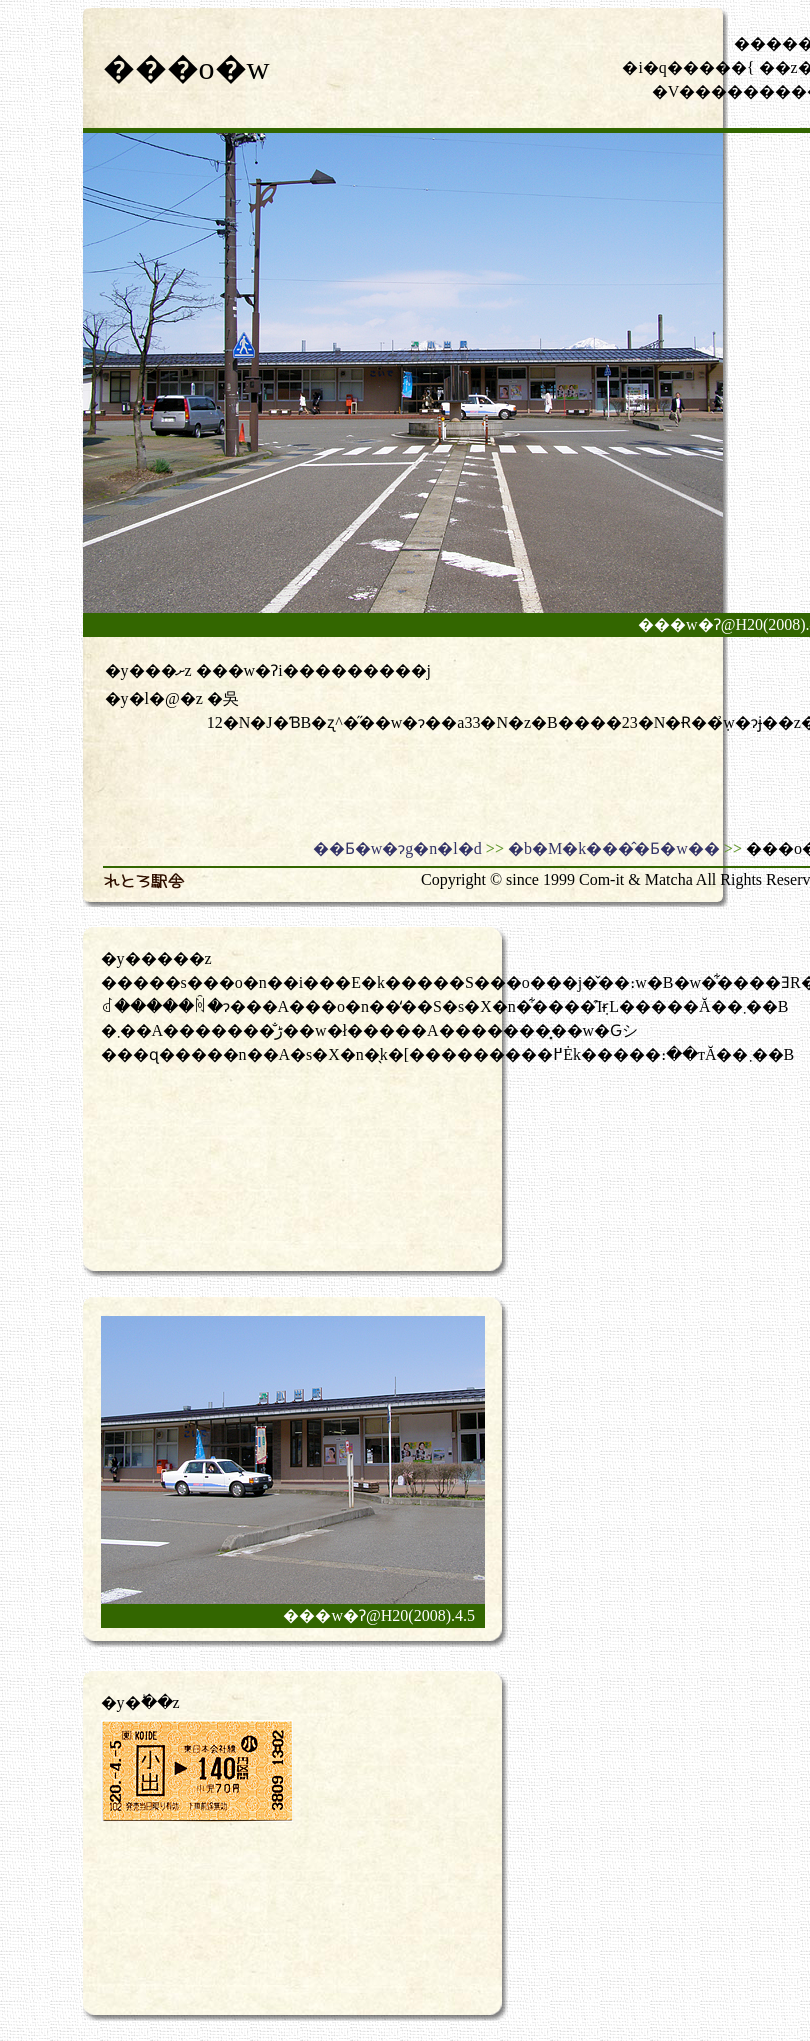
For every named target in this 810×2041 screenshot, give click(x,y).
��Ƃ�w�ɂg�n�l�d (397, 848)
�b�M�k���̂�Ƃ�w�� (614, 848)
